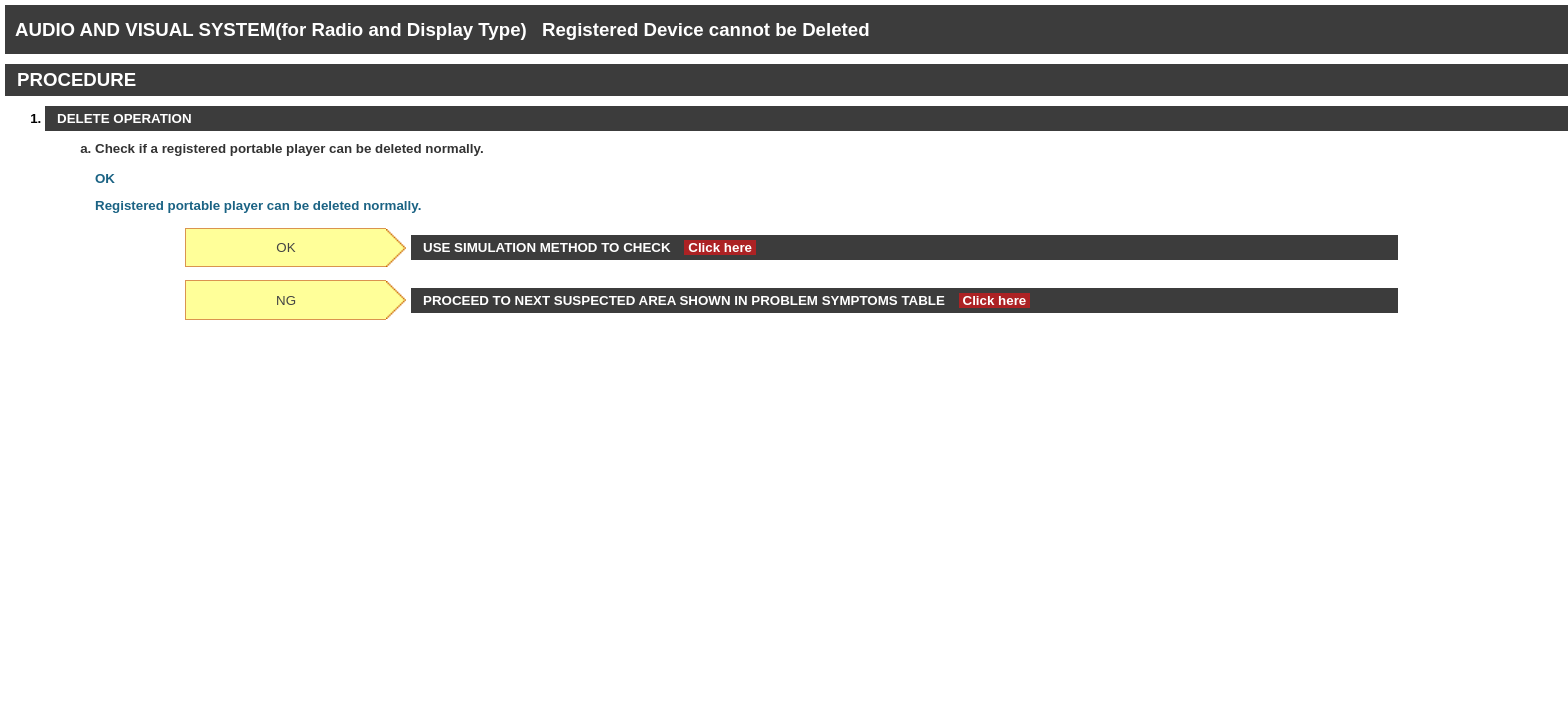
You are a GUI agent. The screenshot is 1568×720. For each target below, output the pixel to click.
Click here (720, 247)
